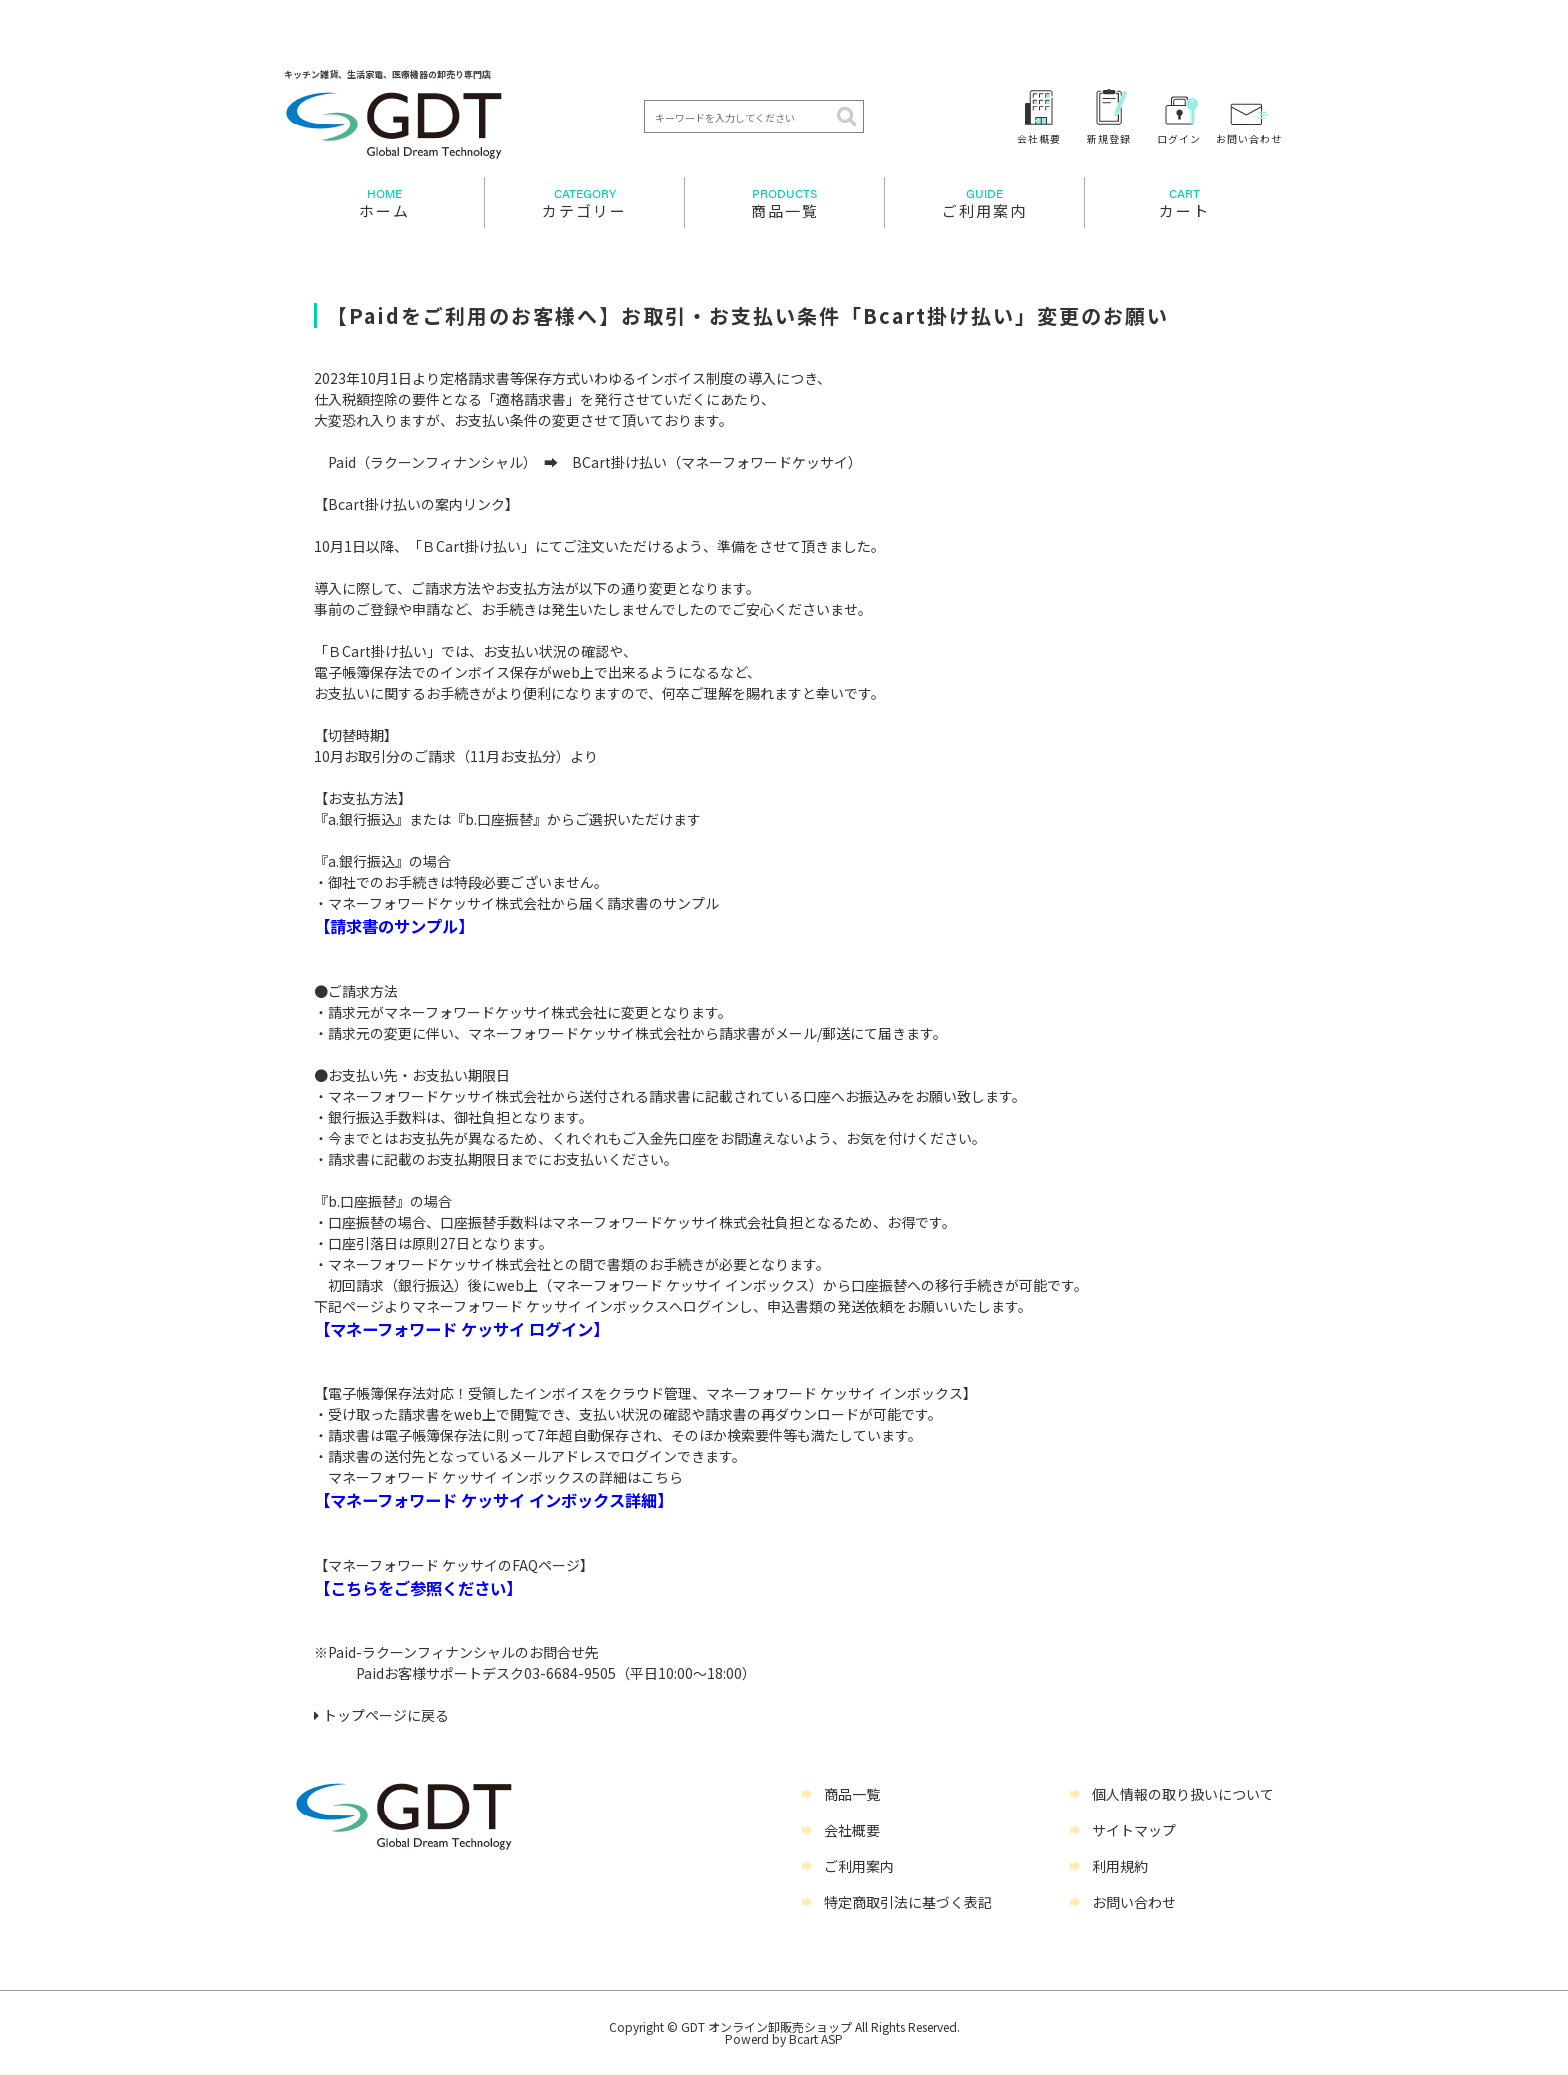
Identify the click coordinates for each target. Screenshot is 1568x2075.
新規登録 (1109, 137)
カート (1184, 202)
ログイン (1179, 137)
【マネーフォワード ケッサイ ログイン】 (461, 1329)
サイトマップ (1134, 1830)
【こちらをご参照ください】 (418, 1588)
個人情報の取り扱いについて (1183, 1794)
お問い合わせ (1249, 137)
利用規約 (1120, 1866)
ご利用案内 (984, 202)
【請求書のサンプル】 (394, 926)
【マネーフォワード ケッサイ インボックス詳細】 (493, 1500)
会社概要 (1039, 137)
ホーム (384, 202)
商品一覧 (784, 202)
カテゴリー (584, 202)
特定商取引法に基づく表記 (908, 1902)
